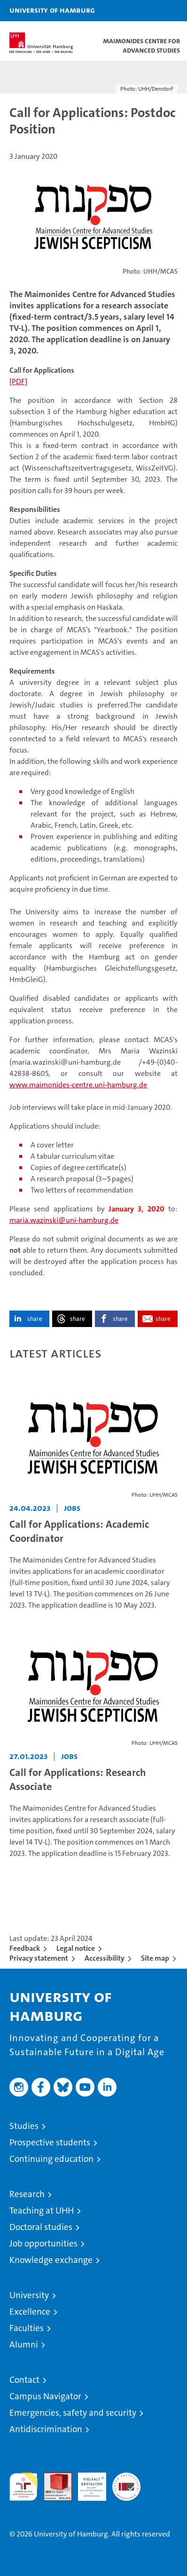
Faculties (26, 2328)
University (29, 2295)
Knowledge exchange (51, 2260)
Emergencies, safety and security (72, 2413)
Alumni (23, 2344)
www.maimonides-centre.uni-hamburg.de (78, 1085)
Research (27, 2194)
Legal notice (75, 1948)
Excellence (29, 2311)
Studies (24, 2126)
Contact (24, 2380)
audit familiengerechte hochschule (23, 2487)
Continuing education (51, 2159)
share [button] (34, 1319)
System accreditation (126, 2482)
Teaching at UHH (41, 2210)
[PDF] (18, 381)
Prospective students (49, 2142)
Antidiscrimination (45, 2429)
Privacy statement (38, 1958)
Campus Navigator (45, 2396)
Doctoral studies (40, 2227)
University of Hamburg (52, 10)
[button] (150, 10)
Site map (155, 1958)
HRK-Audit (87, 2482)
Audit (53, 2477)
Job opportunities (43, 2243)
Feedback (24, 1948)
